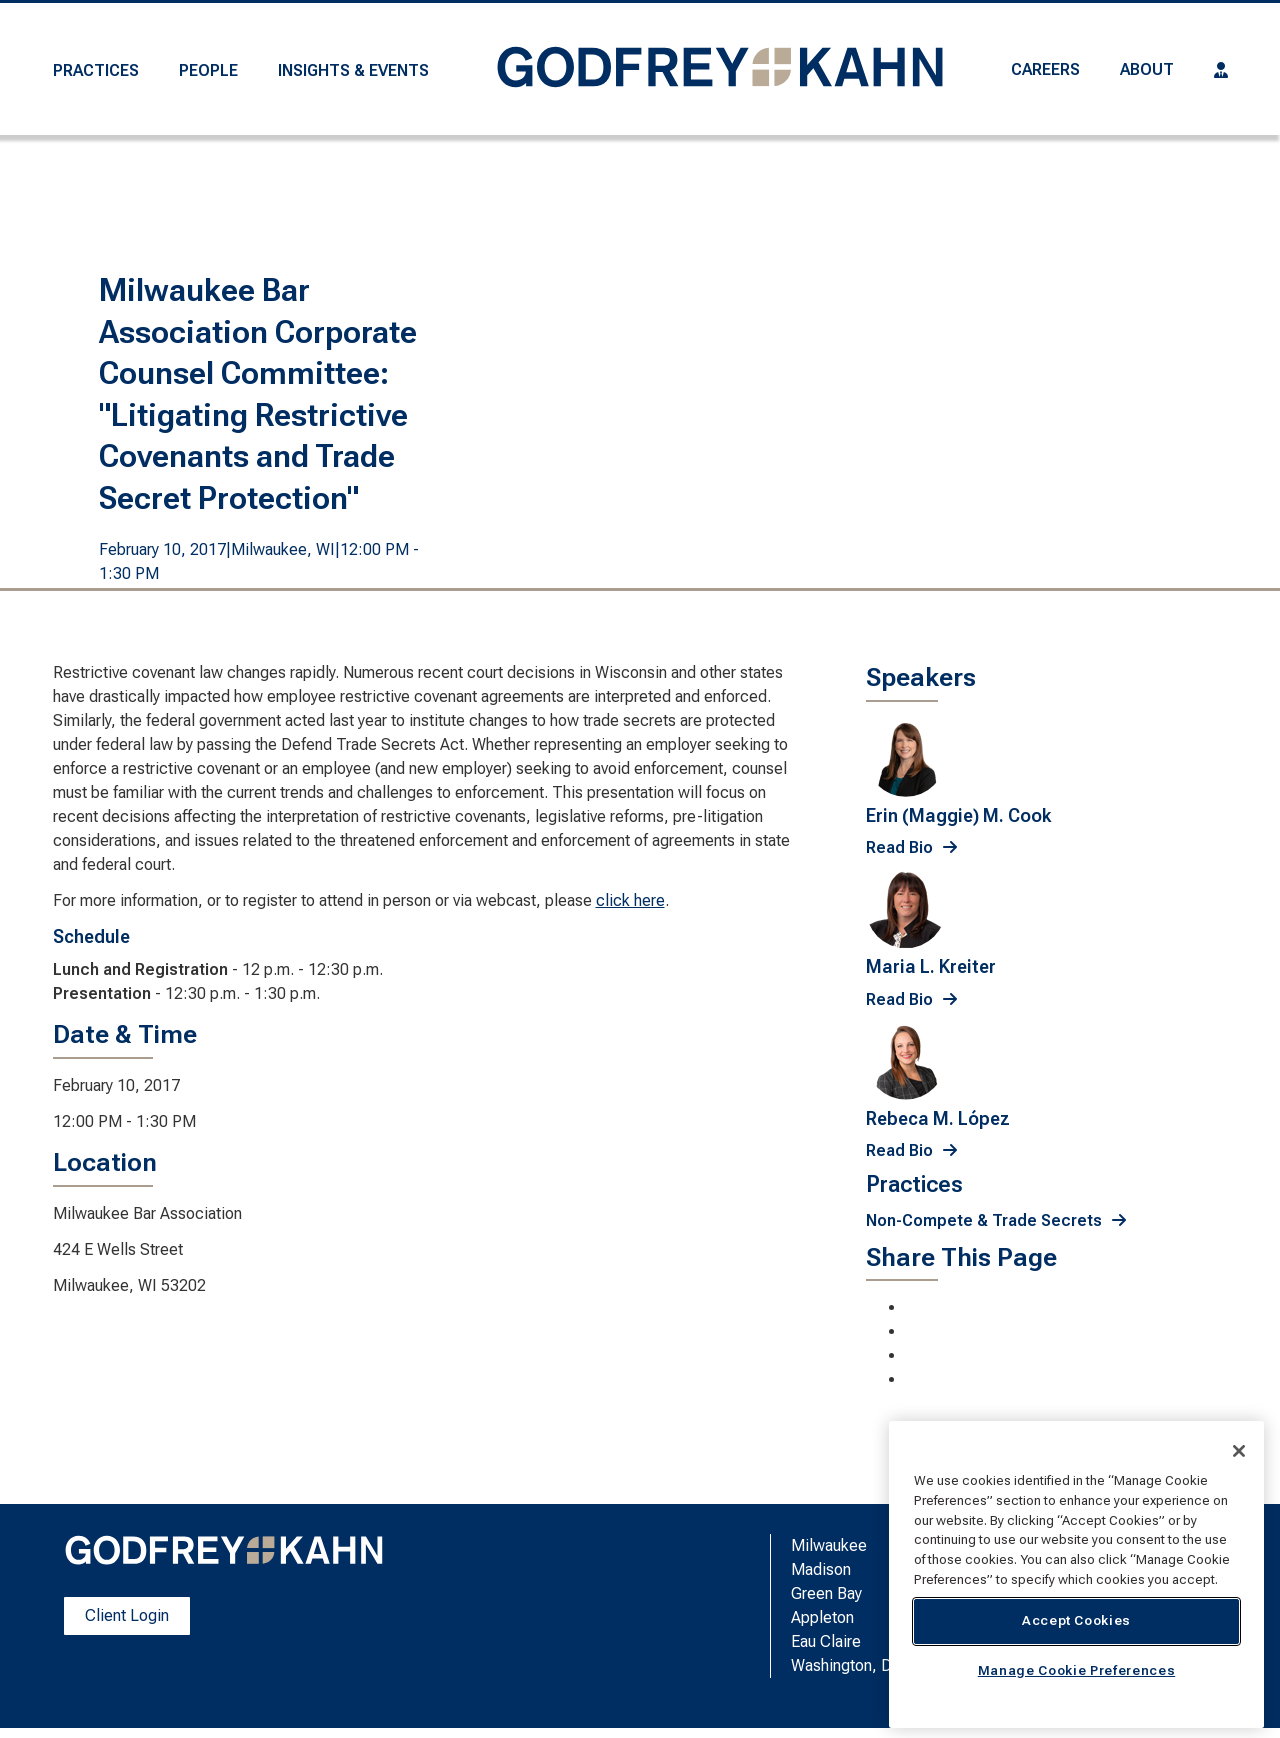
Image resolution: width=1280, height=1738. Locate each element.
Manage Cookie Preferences (1076, 1670)
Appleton (822, 1617)
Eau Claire (826, 1641)
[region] (1076, 1574)
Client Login (127, 1615)
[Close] (1239, 1451)
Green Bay (826, 1593)
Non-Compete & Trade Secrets (984, 1220)
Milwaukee (829, 1545)
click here (630, 900)
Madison (821, 1569)
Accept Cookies (1076, 1620)
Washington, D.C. (850, 1665)
